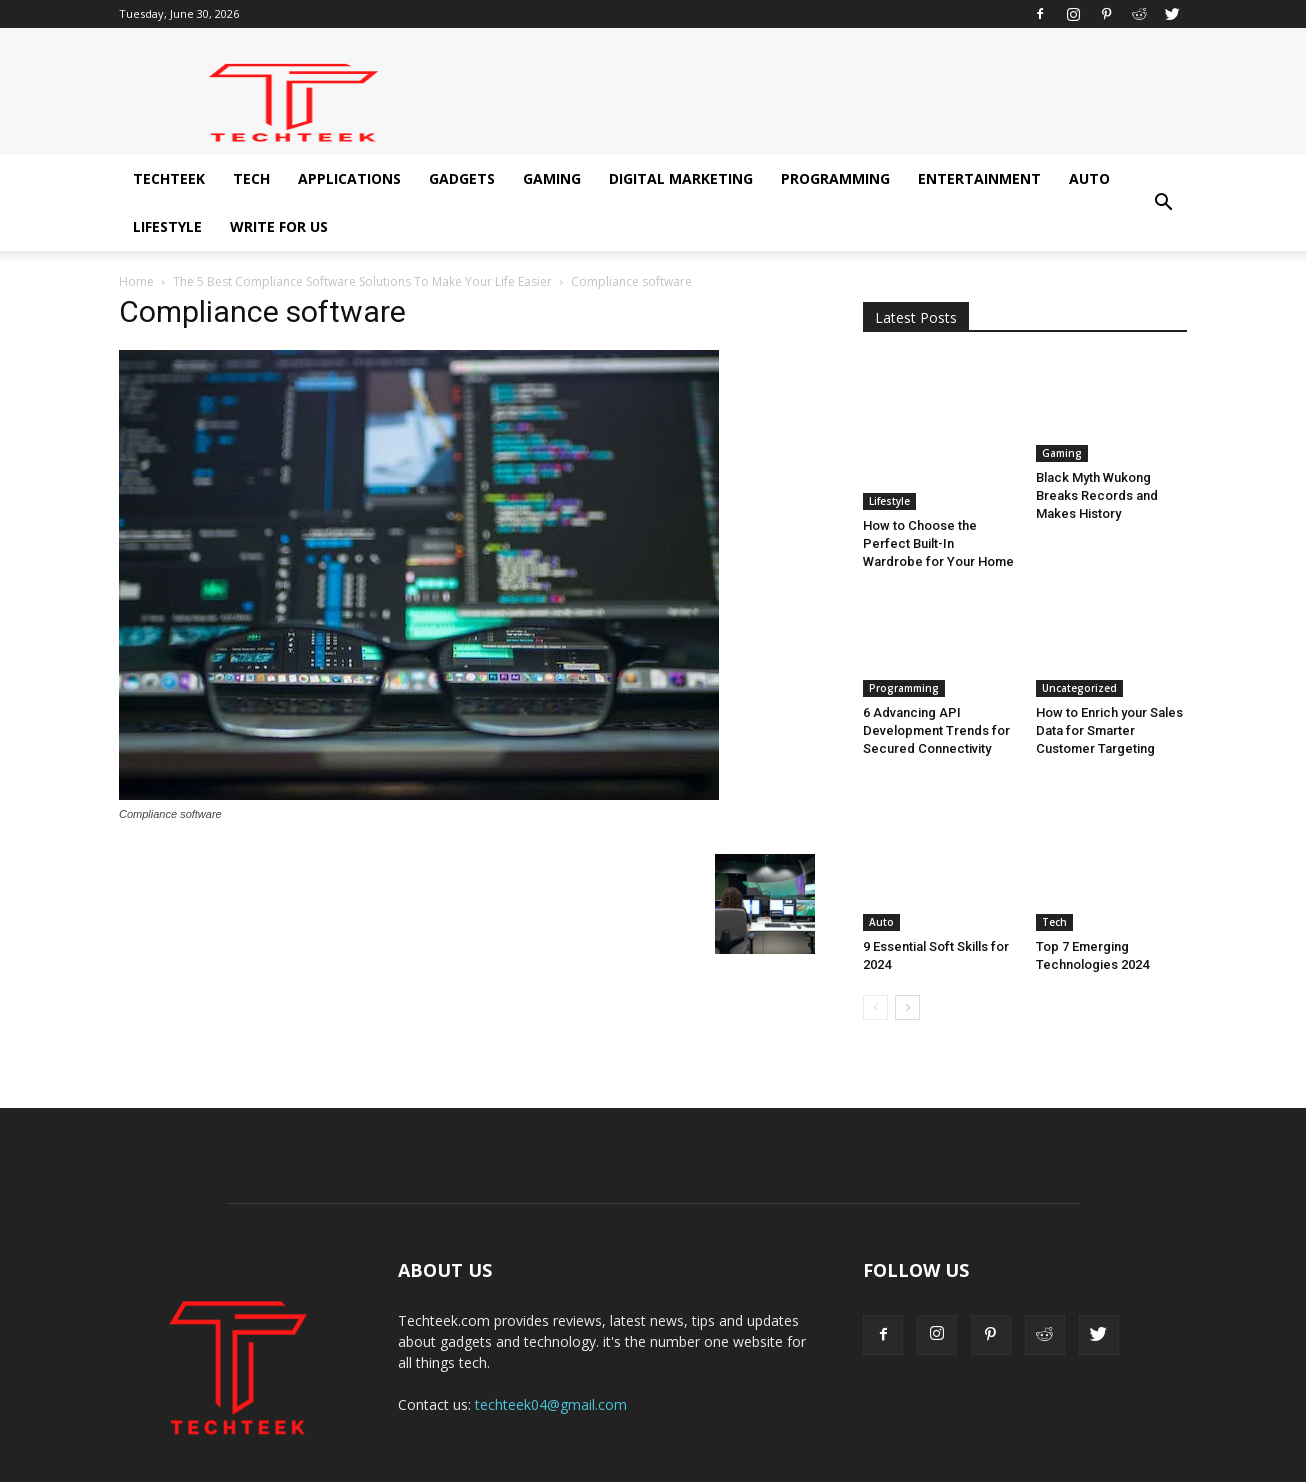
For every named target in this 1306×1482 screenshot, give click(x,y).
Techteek (169, 178)
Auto (1089, 178)
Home (136, 281)
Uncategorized (1079, 640)
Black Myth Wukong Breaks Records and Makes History (1097, 495)
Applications (349, 178)
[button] (1163, 203)
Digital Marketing (681, 178)
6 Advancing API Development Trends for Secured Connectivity (936, 682)
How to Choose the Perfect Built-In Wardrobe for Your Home (938, 495)
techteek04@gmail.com (551, 1317)
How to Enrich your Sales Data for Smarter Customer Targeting (1109, 682)
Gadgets (462, 178)
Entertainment (979, 178)
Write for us (279, 226)
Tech (251, 178)
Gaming (552, 178)
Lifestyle (167, 226)
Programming (835, 178)
